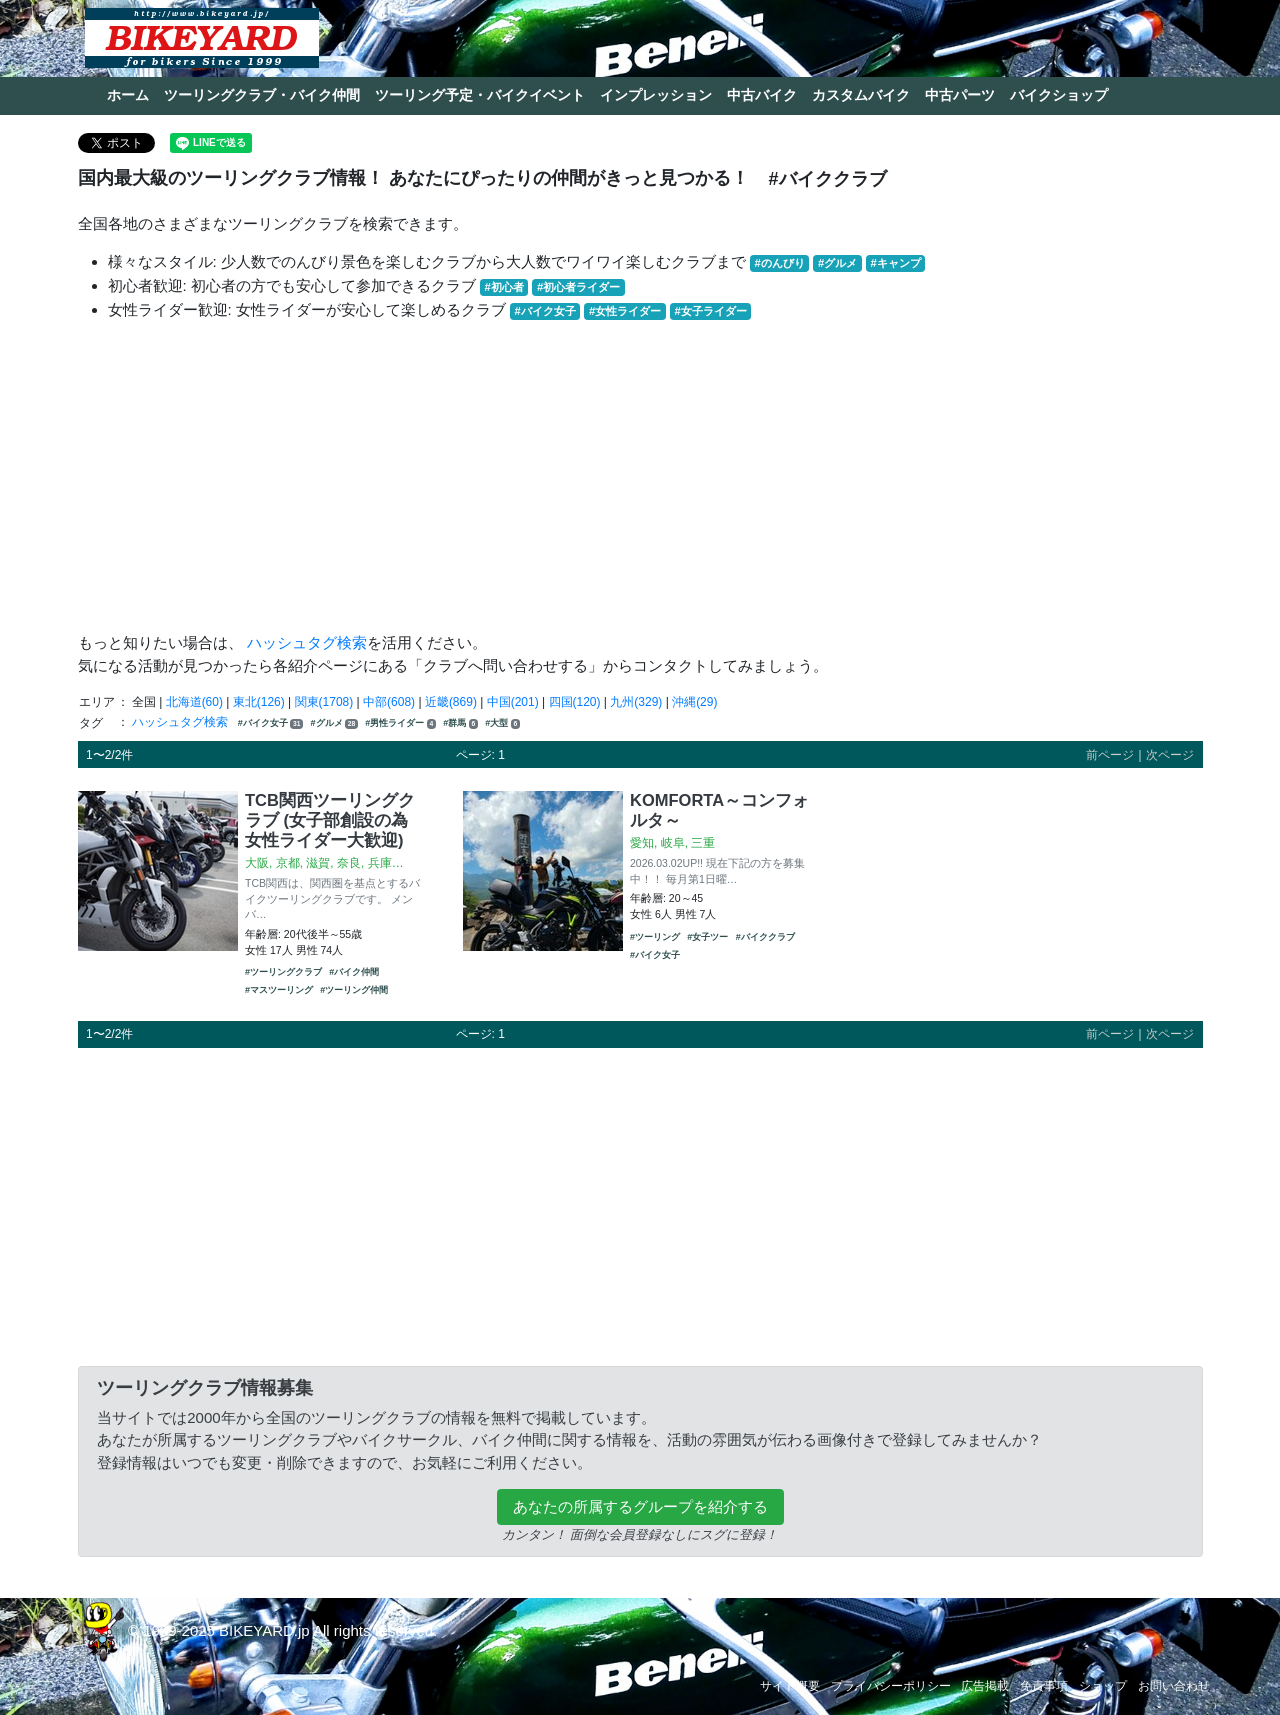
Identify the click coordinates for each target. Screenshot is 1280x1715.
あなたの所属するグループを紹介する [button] (640, 1506)
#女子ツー (707, 937)
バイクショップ (1059, 95)
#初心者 (504, 287)
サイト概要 (790, 1686)
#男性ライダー (400, 723)
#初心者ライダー (578, 287)
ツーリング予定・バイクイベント (480, 95)
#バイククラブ (765, 937)
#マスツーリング (279, 990)
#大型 (502, 723)
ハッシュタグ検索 (307, 642)
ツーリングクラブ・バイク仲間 (262, 95)
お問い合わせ (1174, 1686)
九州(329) (636, 702)
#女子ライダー (710, 311)
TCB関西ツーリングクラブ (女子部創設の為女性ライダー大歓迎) (330, 820)
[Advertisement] (640, 477)
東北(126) (259, 702)
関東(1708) (324, 702)
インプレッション (656, 95)
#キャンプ (895, 263)
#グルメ (837, 263)
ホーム (128, 95)
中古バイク (762, 95)
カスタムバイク (861, 95)
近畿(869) (451, 702)
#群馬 (460, 723)
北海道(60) (194, 702)
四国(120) (575, 702)
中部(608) (389, 702)
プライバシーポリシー (891, 1686)
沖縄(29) (694, 702)
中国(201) (513, 702)
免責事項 (1044, 1686)
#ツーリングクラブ (283, 972)
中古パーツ (960, 95)
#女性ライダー (625, 311)
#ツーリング (655, 937)
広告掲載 (985, 1686)
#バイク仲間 (354, 972)
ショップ (1103, 1686)
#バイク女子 (545, 311)
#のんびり (780, 263)
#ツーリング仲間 (354, 990)
